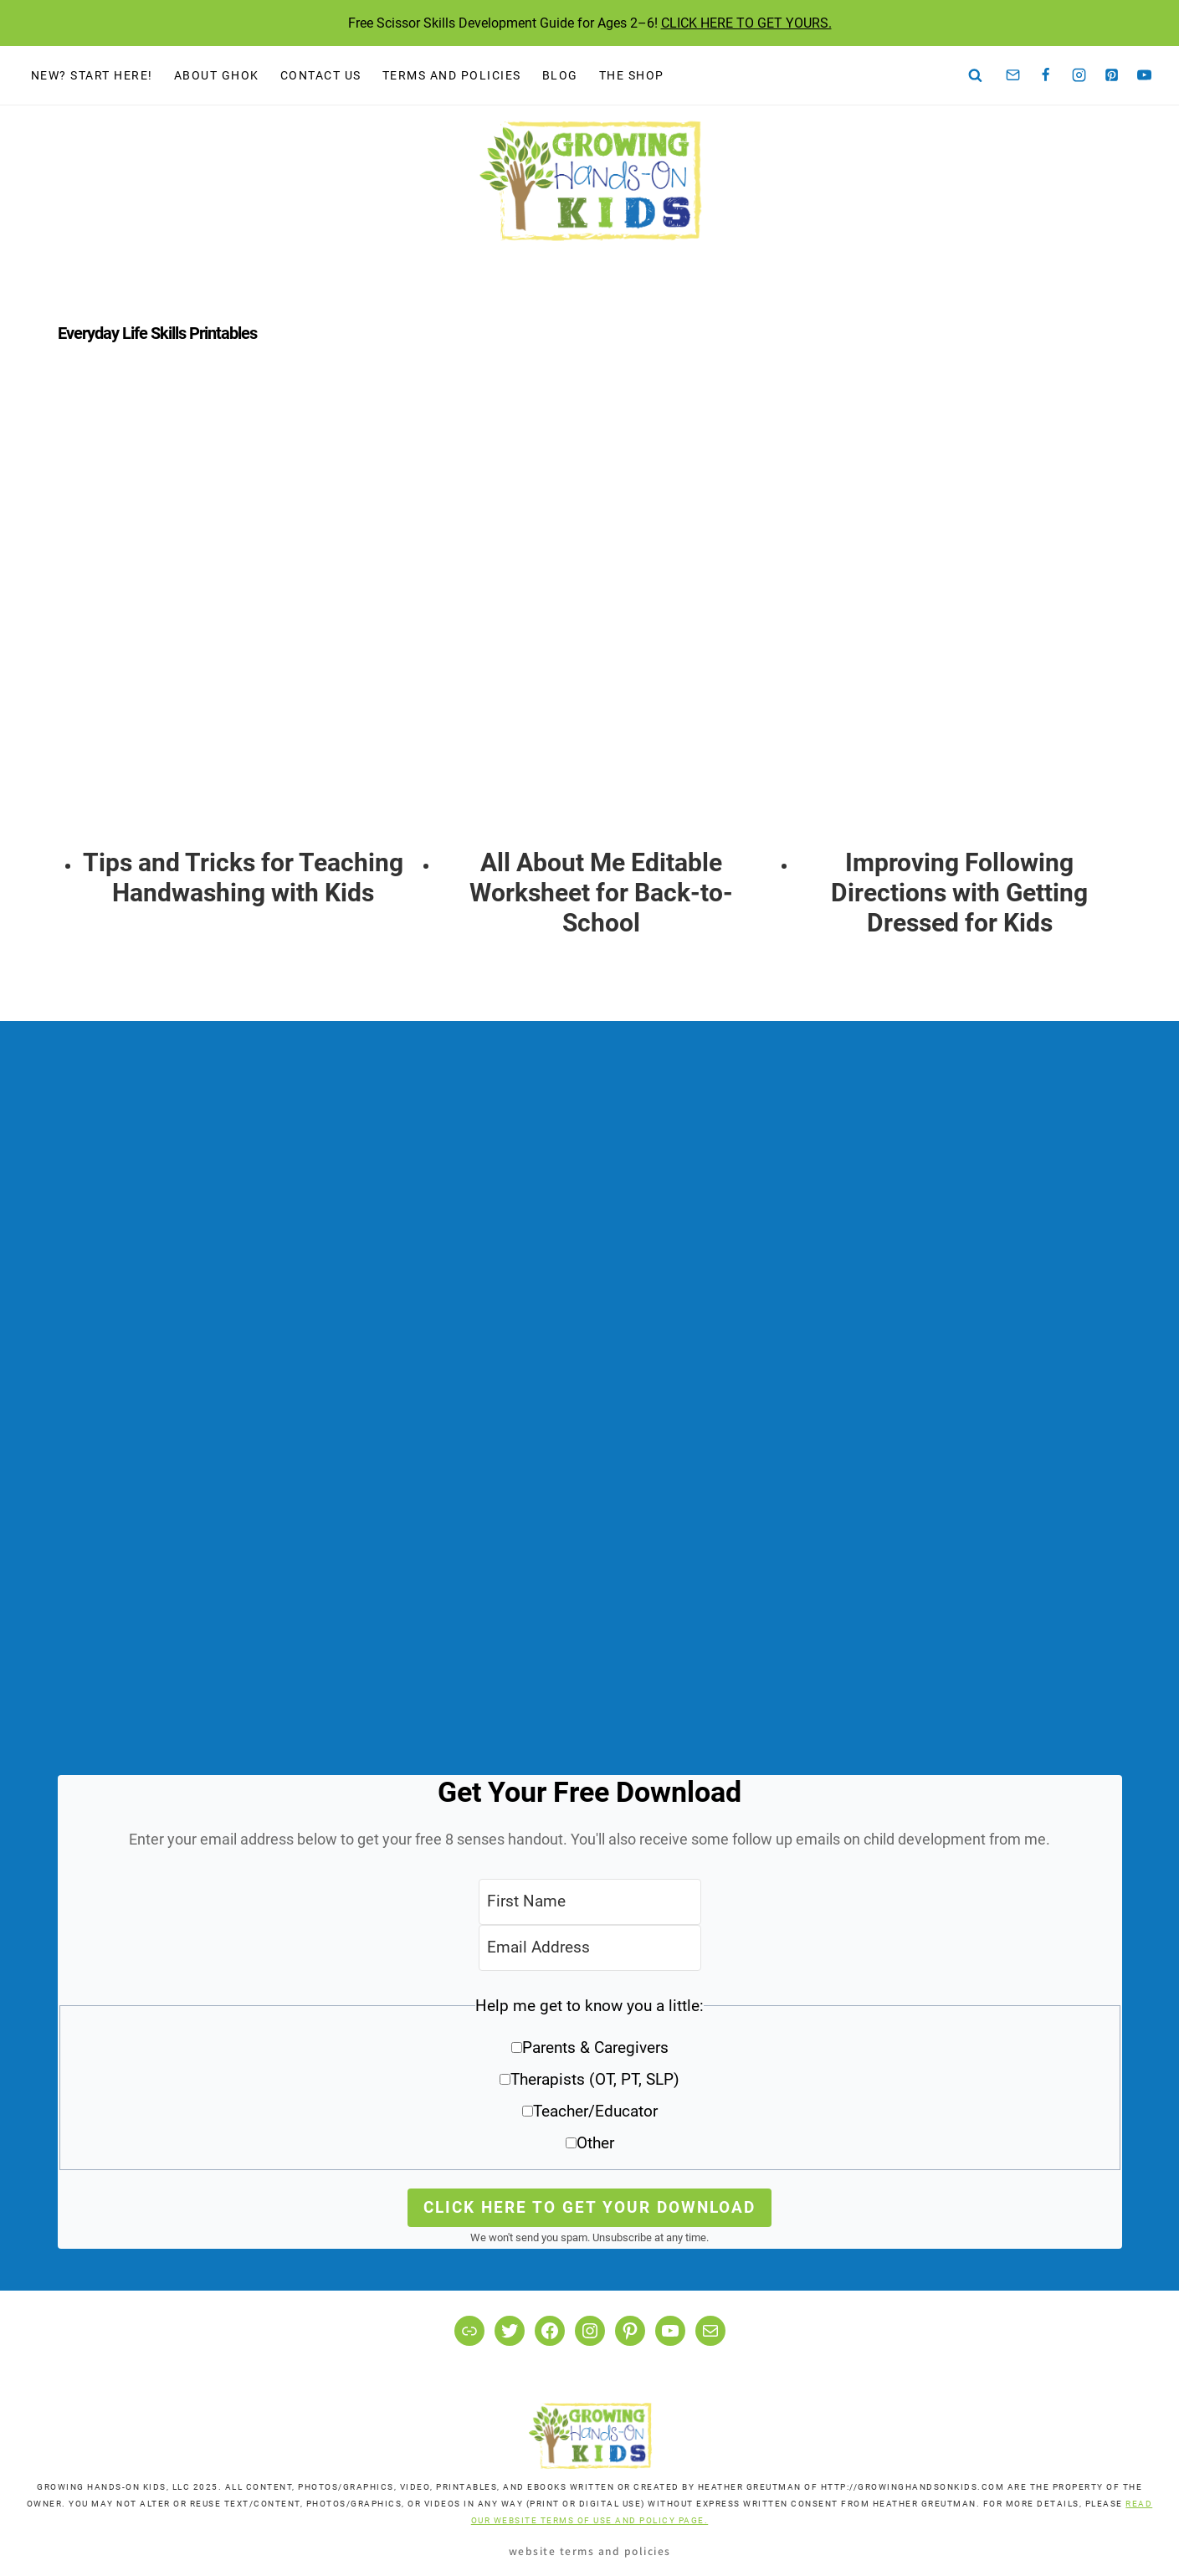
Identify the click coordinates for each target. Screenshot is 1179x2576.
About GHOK (216, 75)
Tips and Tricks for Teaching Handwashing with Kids (243, 877)
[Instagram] (1078, 75)
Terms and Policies (451, 75)
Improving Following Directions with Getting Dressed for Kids (959, 892)
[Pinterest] (1112, 75)
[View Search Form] (976, 75)
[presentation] (243, 617)
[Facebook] (1046, 75)
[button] (590, 2080)
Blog (560, 75)
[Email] (1013, 75)
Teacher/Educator (595, 2111)
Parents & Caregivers (595, 2047)
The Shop (631, 75)
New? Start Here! (92, 75)
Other (595, 2143)
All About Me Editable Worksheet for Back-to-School (601, 892)
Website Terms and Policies (590, 2550)
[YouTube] (1144, 75)
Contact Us (320, 75)
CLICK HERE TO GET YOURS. (746, 23)
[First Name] (590, 1902)
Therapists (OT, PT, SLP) (594, 2079)
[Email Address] (590, 1948)
